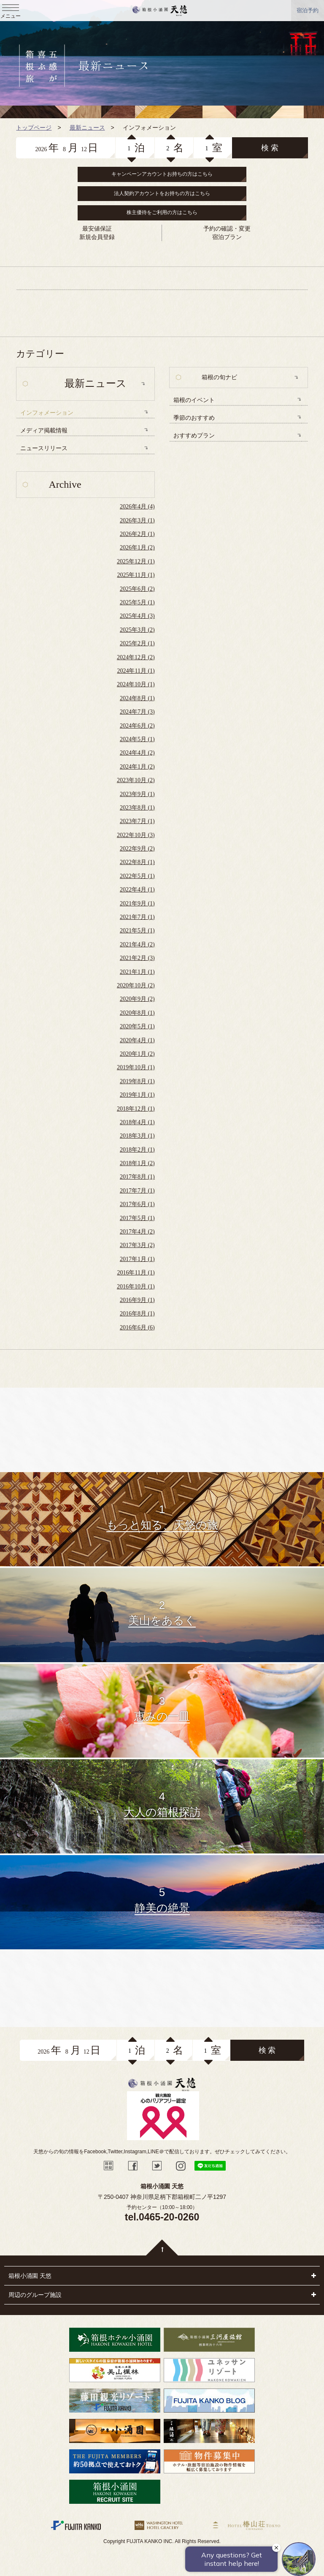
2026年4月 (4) (137, 506)
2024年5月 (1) (137, 739)
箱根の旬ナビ (219, 377)
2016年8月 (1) (137, 1313)
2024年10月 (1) (136, 684)
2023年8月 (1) (137, 807)
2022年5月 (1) (137, 876)
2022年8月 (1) (137, 862)
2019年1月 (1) (137, 1095)
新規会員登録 (97, 237)
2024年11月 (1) (135, 671)
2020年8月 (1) (137, 1013)
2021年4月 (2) (137, 944)
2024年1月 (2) (137, 767)
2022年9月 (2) (137, 848)
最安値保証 (97, 228)
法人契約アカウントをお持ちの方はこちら (162, 193)
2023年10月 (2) (136, 780)
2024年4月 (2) (137, 753)
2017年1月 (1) (137, 1259)
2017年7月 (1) (137, 1190)
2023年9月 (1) (137, 794)
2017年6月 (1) (137, 1204)
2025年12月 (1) (136, 561)
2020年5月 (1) (137, 1026)
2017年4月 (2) (137, 1231)
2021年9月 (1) (137, 903)
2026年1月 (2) (137, 547)
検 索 (269, 148)
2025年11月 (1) (135, 575)
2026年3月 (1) (137, 520)
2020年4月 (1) (137, 1040)
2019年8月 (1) (137, 1081)
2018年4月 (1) (137, 1122)
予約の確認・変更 (227, 228)
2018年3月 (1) (137, 1136)
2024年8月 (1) (137, 698)
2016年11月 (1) (135, 1272)
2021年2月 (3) (137, 958)
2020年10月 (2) (136, 985)
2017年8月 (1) (137, 1177)
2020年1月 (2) (137, 1054)
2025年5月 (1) (137, 602)
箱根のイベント (194, 400)
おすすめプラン (194, 435)
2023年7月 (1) (137, 821)
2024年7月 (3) (137, 712)
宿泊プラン (227, 237)
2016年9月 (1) (137, 1300)
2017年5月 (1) (137, 1218)
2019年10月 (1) (136, 1067)
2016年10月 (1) (136, 1286)
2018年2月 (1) (137, 1150)
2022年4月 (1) (137, 889)
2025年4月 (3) (137, 616)
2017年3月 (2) (137, 1245)
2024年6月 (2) (137, 726)
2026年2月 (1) (137, 534)
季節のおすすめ (194, 418)
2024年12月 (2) (136, 657)
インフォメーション (46, 413)
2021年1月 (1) (137, 972)
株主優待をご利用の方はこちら (162, 212)
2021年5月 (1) (137, 930)
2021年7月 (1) (137, 917)
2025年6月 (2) (137, 589)
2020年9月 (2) (137, 999)
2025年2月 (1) (137, 643)
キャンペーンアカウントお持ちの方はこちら (162, 174)
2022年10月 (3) (136, 835)
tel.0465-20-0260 (162, 2217)
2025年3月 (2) (137, 630)
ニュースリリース (44, 448)
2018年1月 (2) (137, 1163)
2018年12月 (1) (136, 1109)
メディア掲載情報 (44, 430)
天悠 (159, 10)
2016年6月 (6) (137, 1327)
